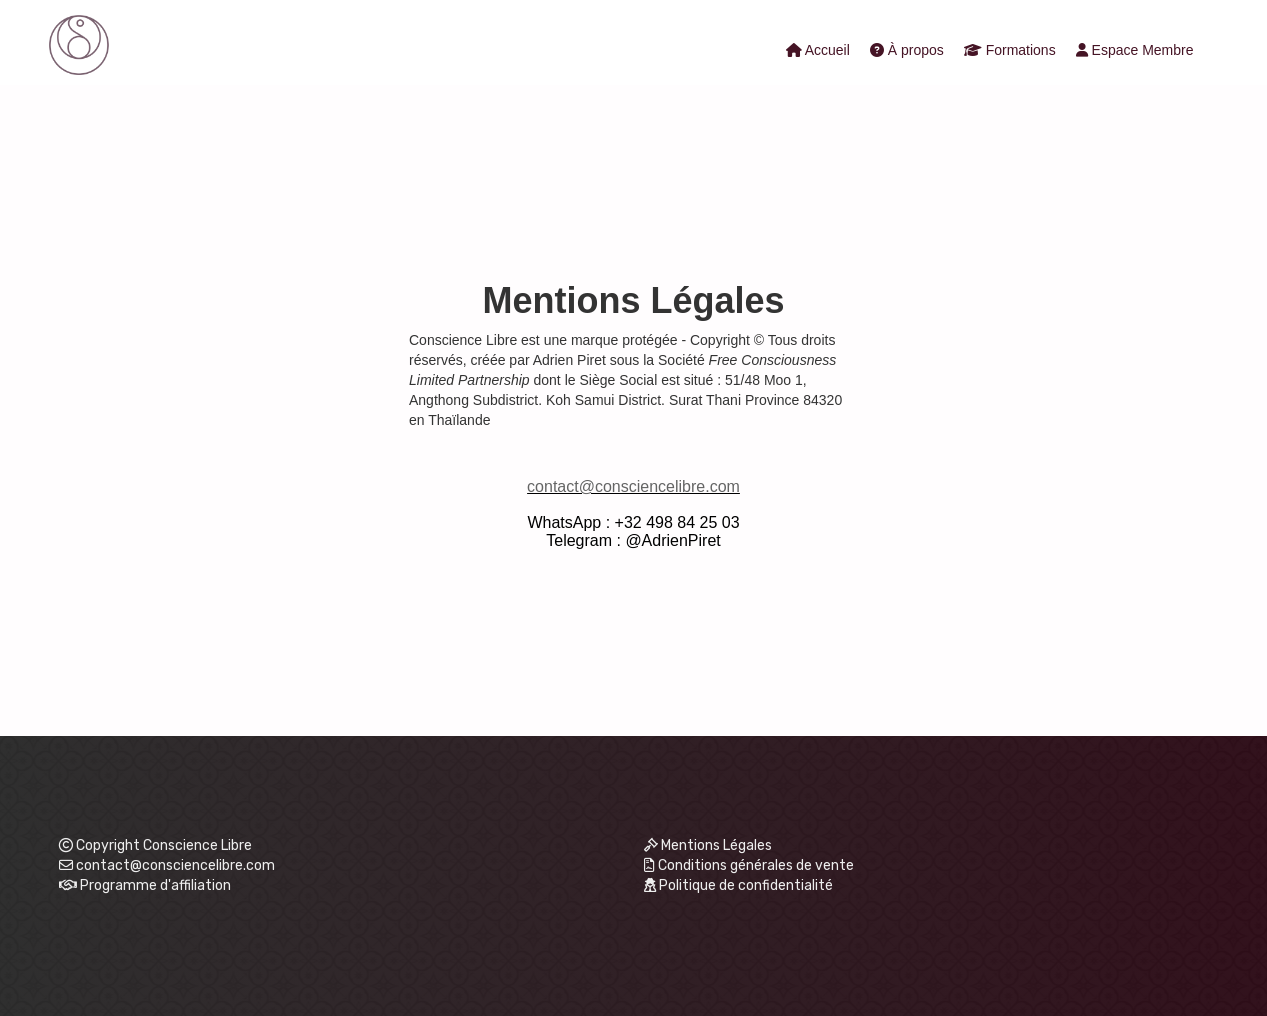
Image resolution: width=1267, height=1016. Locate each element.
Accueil (818, 50)
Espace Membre (1135, 50)
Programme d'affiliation (155, 885)
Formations (1010, 50)
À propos (907, 50)
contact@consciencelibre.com (633, 486)
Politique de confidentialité (739, 885)
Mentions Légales (708, 845)
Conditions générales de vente (749, 865)
